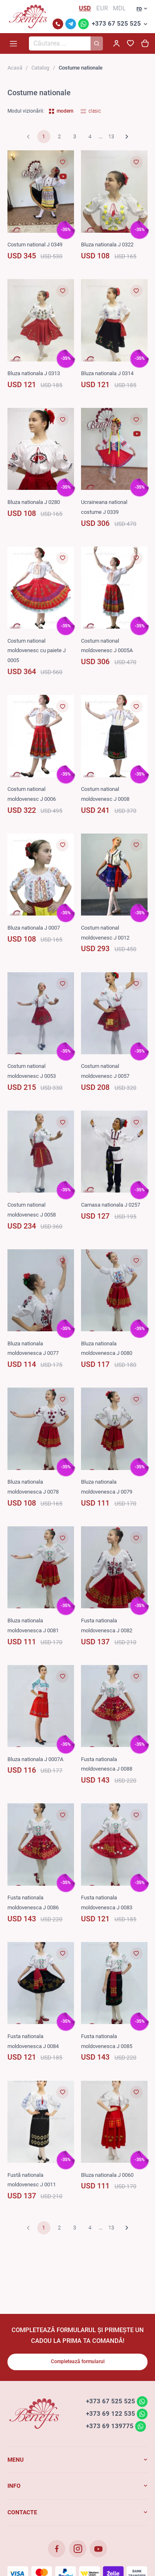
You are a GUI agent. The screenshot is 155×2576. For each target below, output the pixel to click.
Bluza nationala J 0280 (33, 502)
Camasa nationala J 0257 (110, 1205)
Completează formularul (78, 2361)
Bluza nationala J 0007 (33, 928)
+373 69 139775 (110, 2426)
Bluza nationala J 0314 (107, 373)
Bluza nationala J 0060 (107, 2175)
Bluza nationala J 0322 (107, 244)
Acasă (14, 68)
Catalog (40, 68)
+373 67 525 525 (116, 23)
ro (139, 8)
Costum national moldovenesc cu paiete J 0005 (36, 651)
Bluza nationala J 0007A (35, 1759)
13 (111, 136)
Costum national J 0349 (34, 244)
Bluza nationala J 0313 (33, 373)
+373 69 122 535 (110, 2413)
